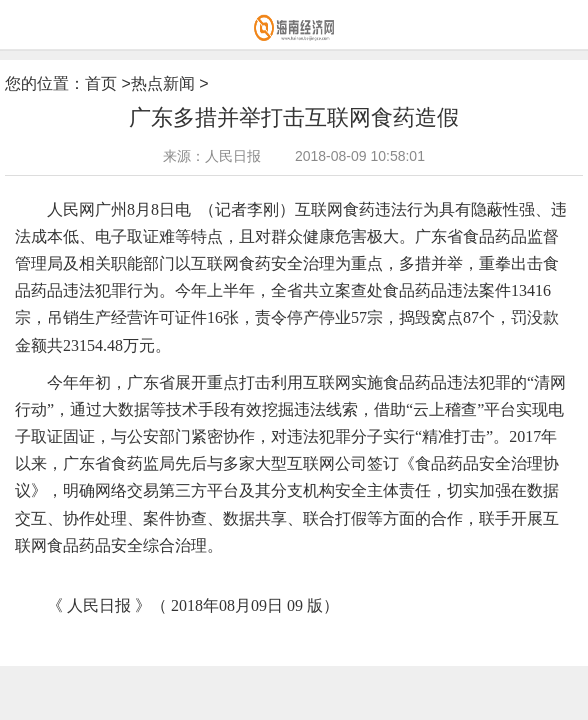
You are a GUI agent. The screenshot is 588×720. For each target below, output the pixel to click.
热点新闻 (163, 83)
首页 (101, 83)
